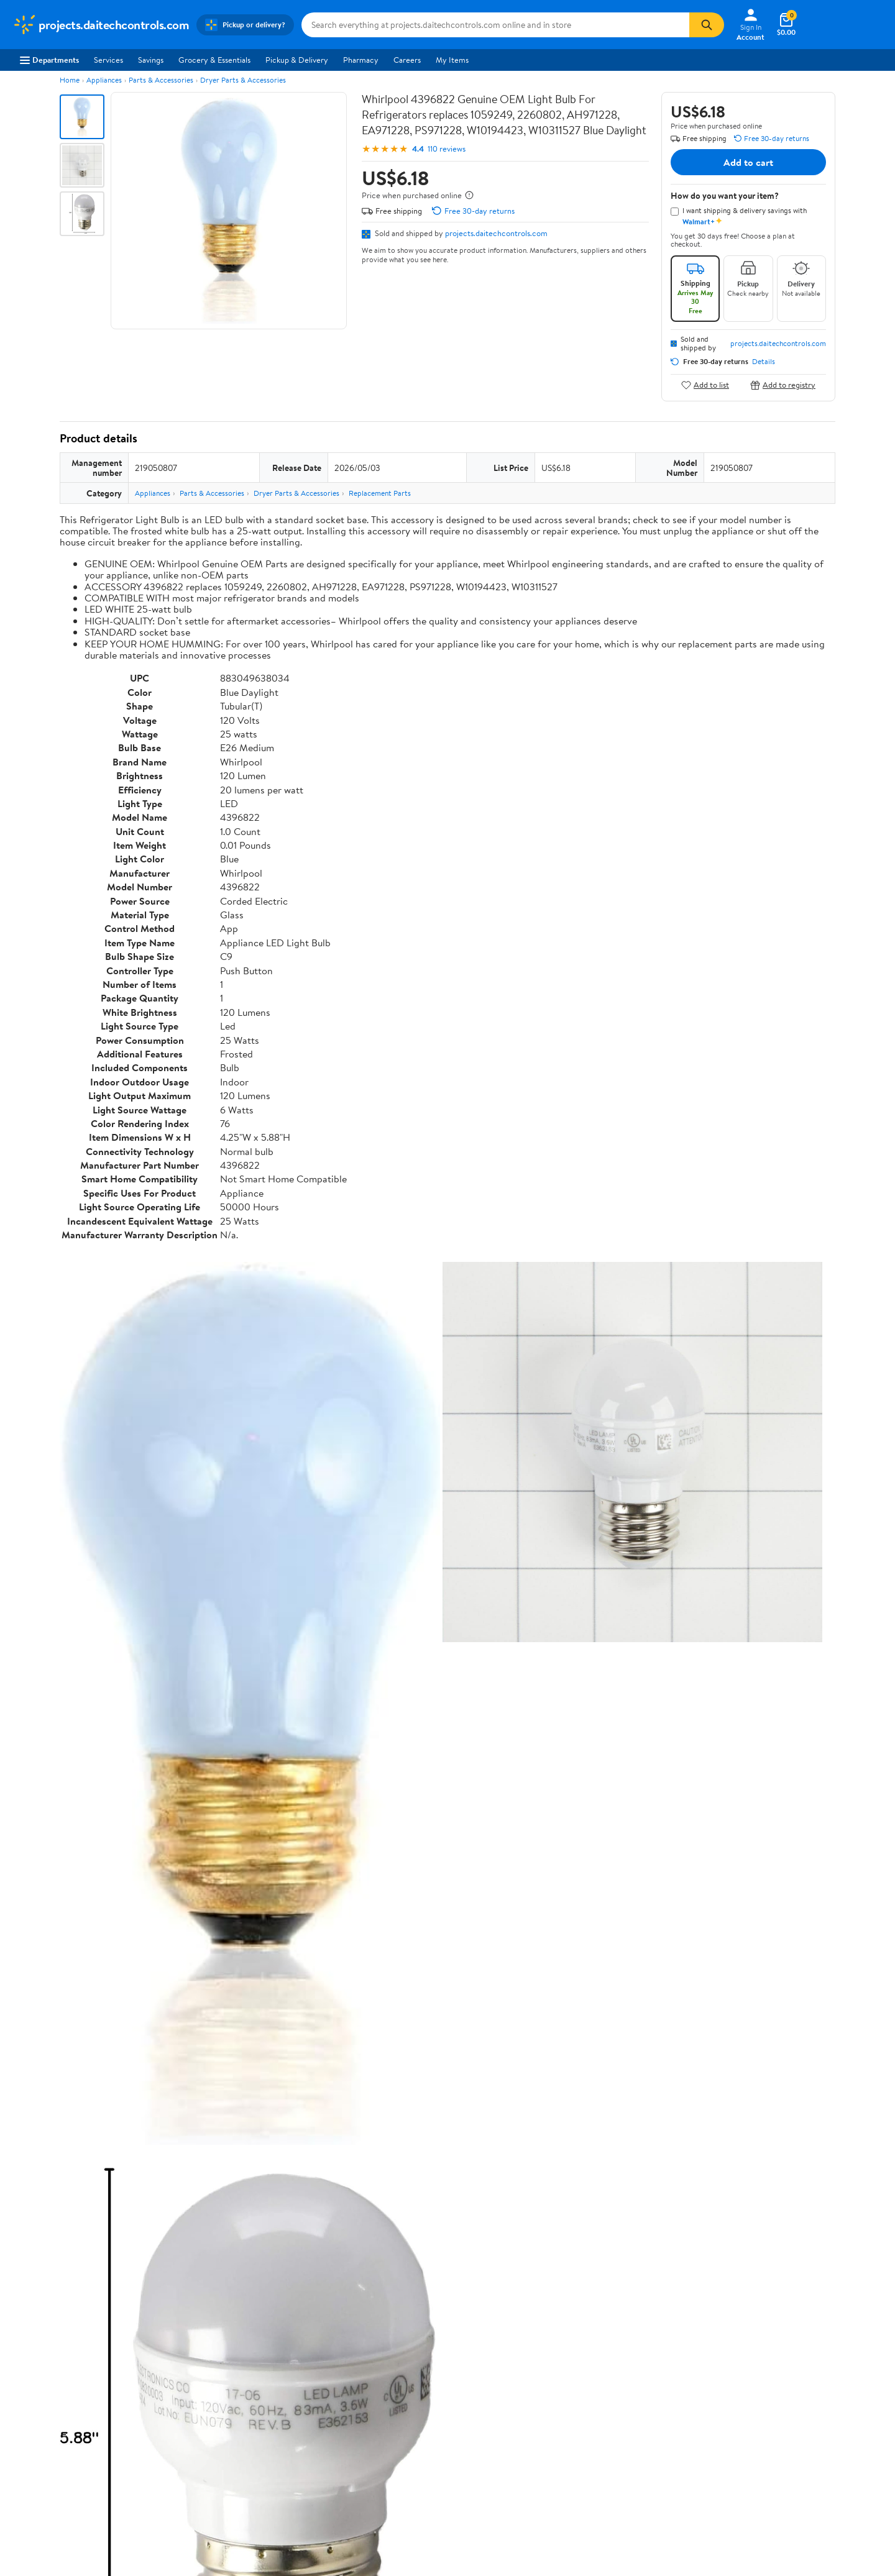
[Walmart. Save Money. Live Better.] (100, 25)
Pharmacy (361, 59)
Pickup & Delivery (296, 59)
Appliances (104, 80)
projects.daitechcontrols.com (496, 233)
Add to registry (782, 385)
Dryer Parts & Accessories (243, 80)
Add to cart (748, 162)
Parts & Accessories (161, 80)
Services (108, 59)
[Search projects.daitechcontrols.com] (495, 24)
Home (70, 80)
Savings (150, 59)
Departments (49, 59)
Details (763, 361)
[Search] (706, 24)
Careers (407, 59)
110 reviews (447, 148)
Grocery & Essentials (214, 59)
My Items (452, 59)
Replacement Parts (380, 493)
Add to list (705, 385)
